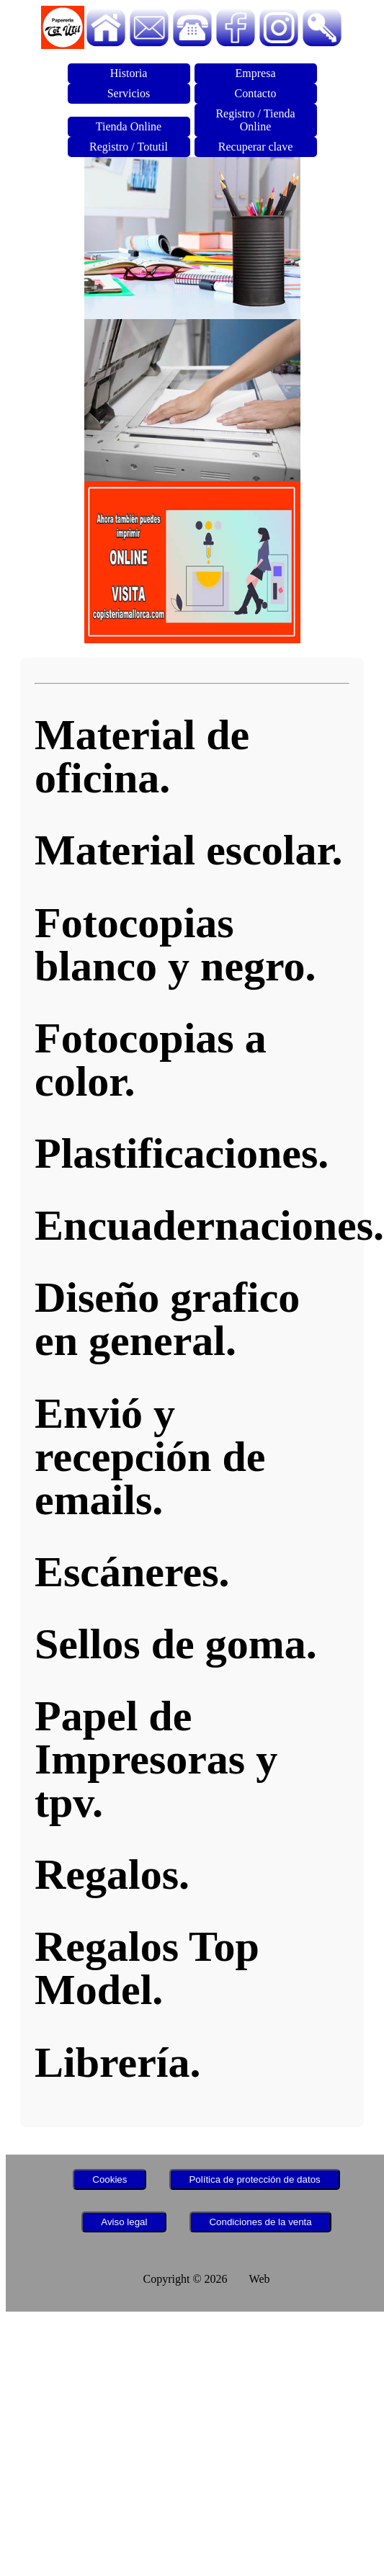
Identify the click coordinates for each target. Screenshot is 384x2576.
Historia (129, 73)
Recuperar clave (255, 146)
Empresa (256, 73)
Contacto (256, 93)
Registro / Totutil (128, 146)
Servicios (129, 93)
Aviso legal (124, 2222)
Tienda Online (128, 126)
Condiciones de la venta (260, 2222)
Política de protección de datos (254, 2179)
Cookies (109, 2179)
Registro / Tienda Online (255, 120)
